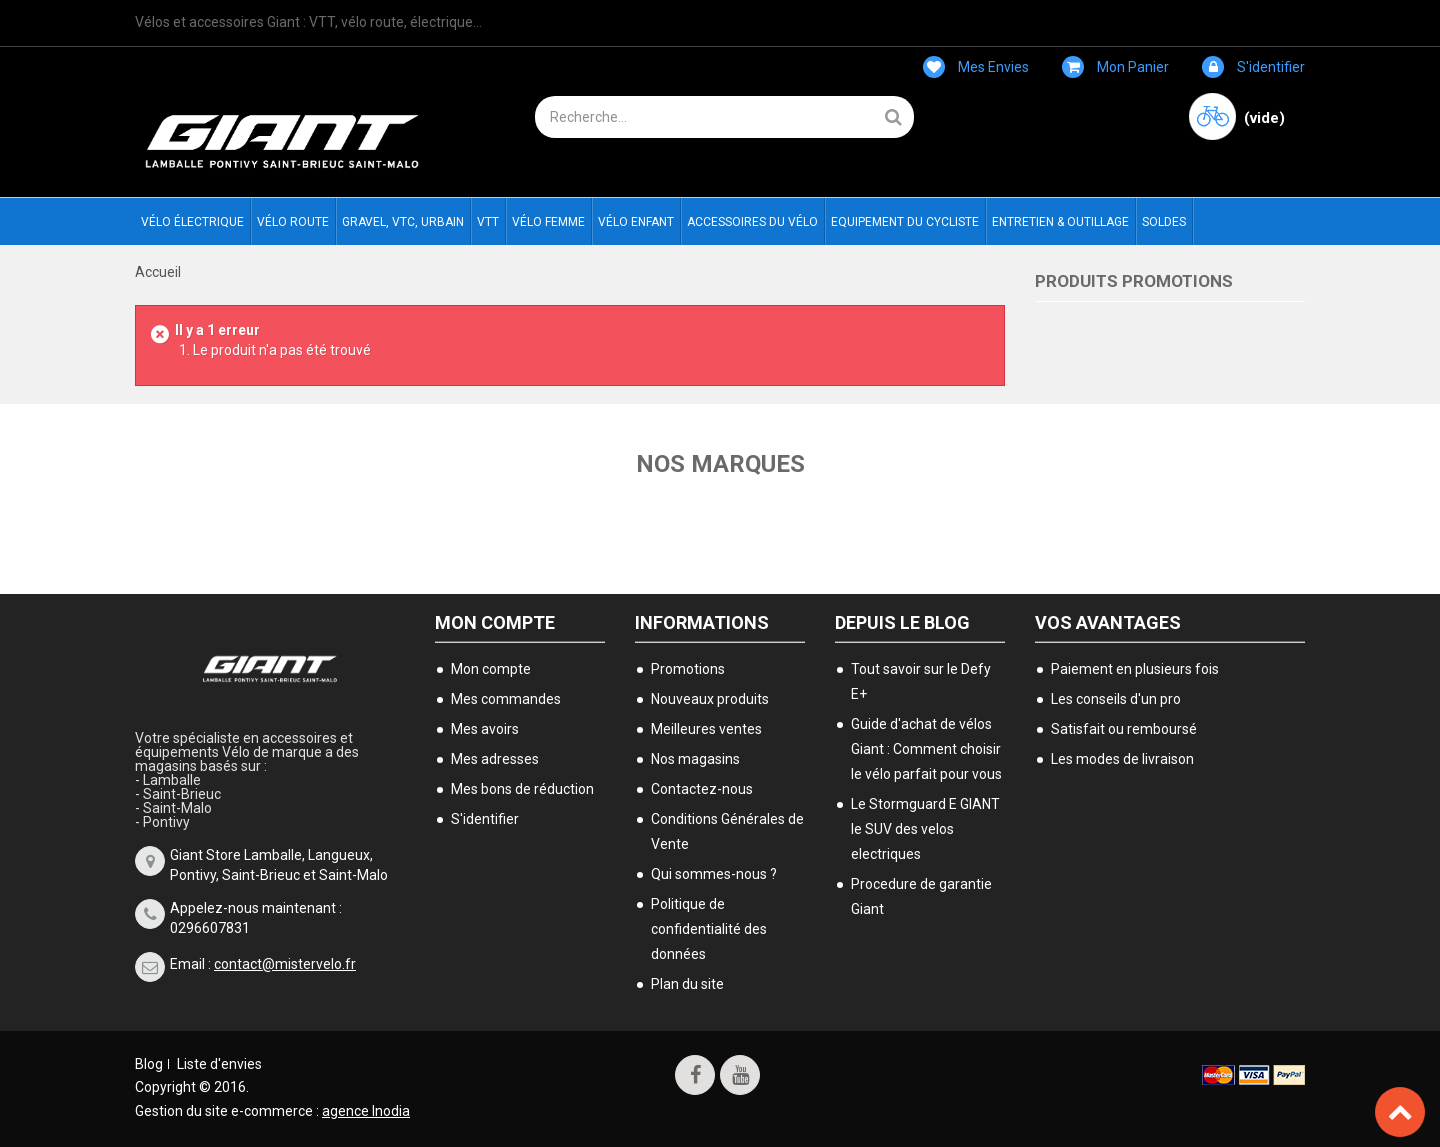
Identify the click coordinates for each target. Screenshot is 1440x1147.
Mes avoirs (485, 729)
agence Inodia (366, 1111)
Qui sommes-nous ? (714, 874)
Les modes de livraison (1122, 759)
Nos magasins (695, 759)
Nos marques (720, 464)
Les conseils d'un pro (1116, 699)
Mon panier (1115, 67)
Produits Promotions (1134, 281)
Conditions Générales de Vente (727, 831)
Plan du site (687, 984)
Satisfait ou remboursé (1124, 729)
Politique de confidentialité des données (709, 929)
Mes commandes (506, 699)
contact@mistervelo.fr (285, 964)
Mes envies (976, 67)
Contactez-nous (702, 789)
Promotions (688, 669)
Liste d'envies (219, 1064)
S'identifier (1253, 67)
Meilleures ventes (706, 729)
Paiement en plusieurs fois (1135, 669)
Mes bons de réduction (522, 789)
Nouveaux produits (710, 699)
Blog (149, 1064)
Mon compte (495, 622)
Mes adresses (495, 759)
